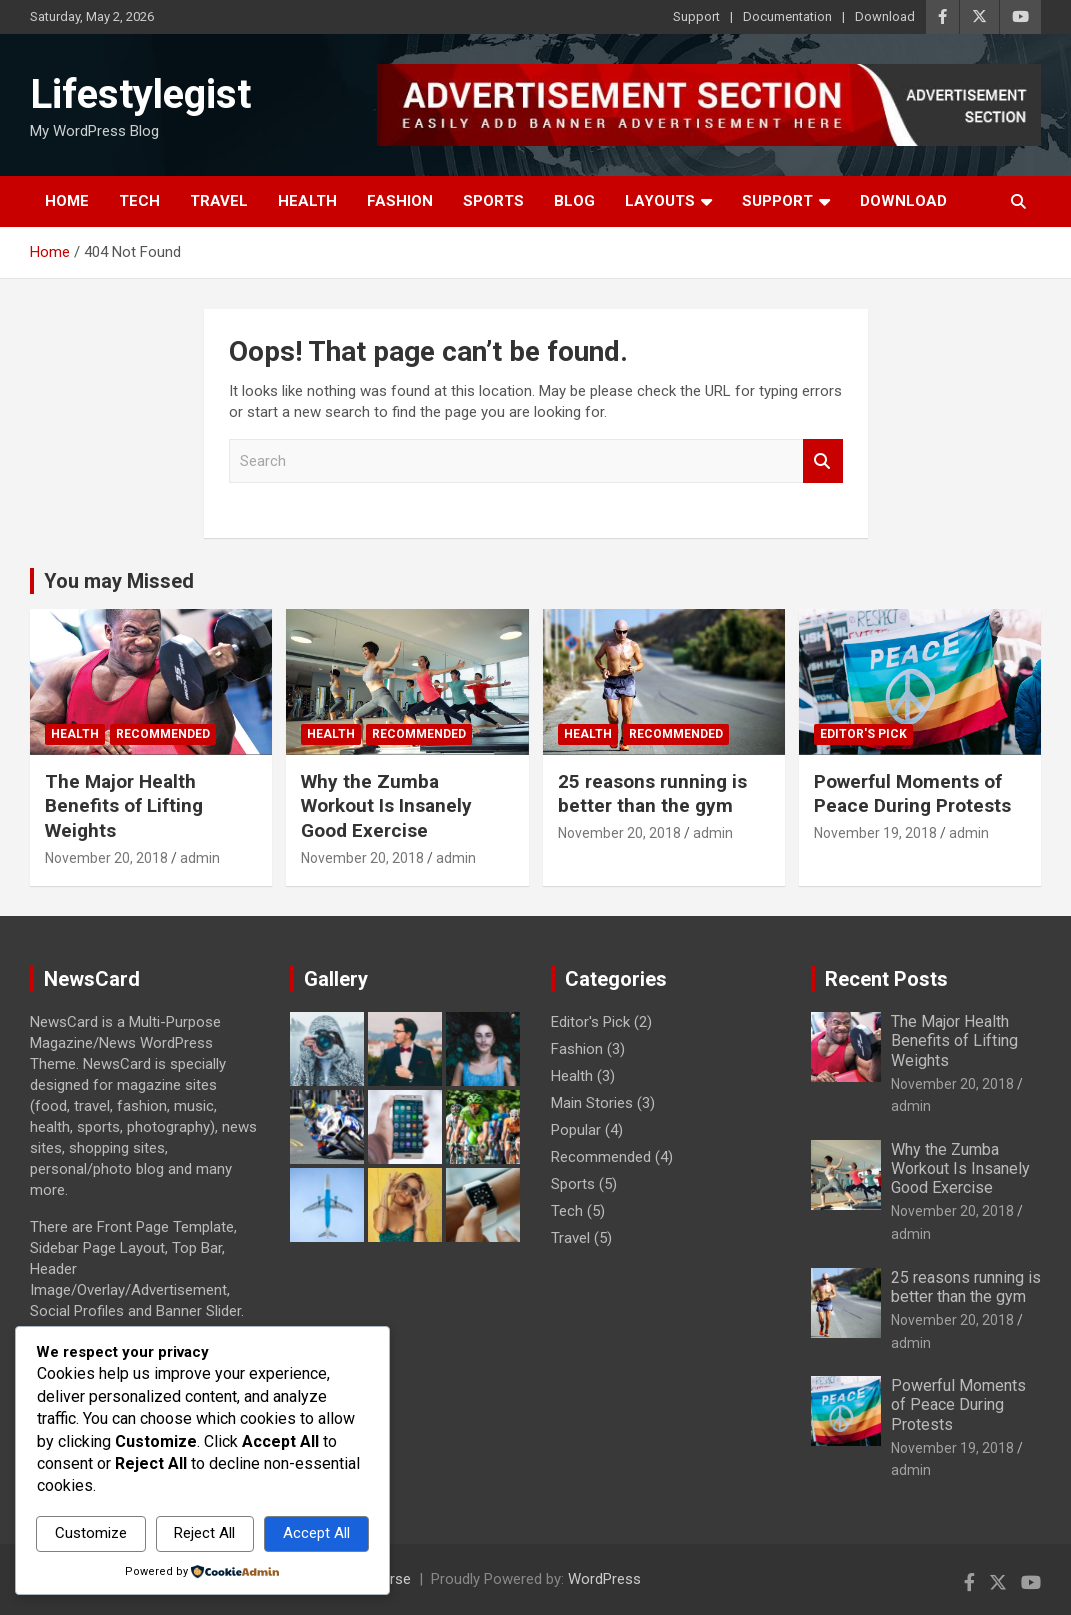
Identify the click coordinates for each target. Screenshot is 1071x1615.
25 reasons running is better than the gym (652, 794)
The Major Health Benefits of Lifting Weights (124, 806)
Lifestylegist (140, 94)
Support (696, 16)
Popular (576, 1130)
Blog (574, 201)
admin (200, 858)
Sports (493, 201)
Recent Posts (886, 979)
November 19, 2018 (875, 833)
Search (823, 461)
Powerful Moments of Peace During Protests (912, 794)
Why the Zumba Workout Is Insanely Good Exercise (386, 806)
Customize (91, 1533)
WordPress (604, 1579)
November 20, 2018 (106, 858)
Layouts (660, 201)
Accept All (316, 1533)
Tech (139, 201)
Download (885, 16)
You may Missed (119, 581)
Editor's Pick (863, 734)
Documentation (787, 16)
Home (67, 201)
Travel (219, 201)
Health (307, 201)
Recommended (163, 734)
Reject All (204, 1533)
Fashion (400, 201)
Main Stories (592, 1103)
